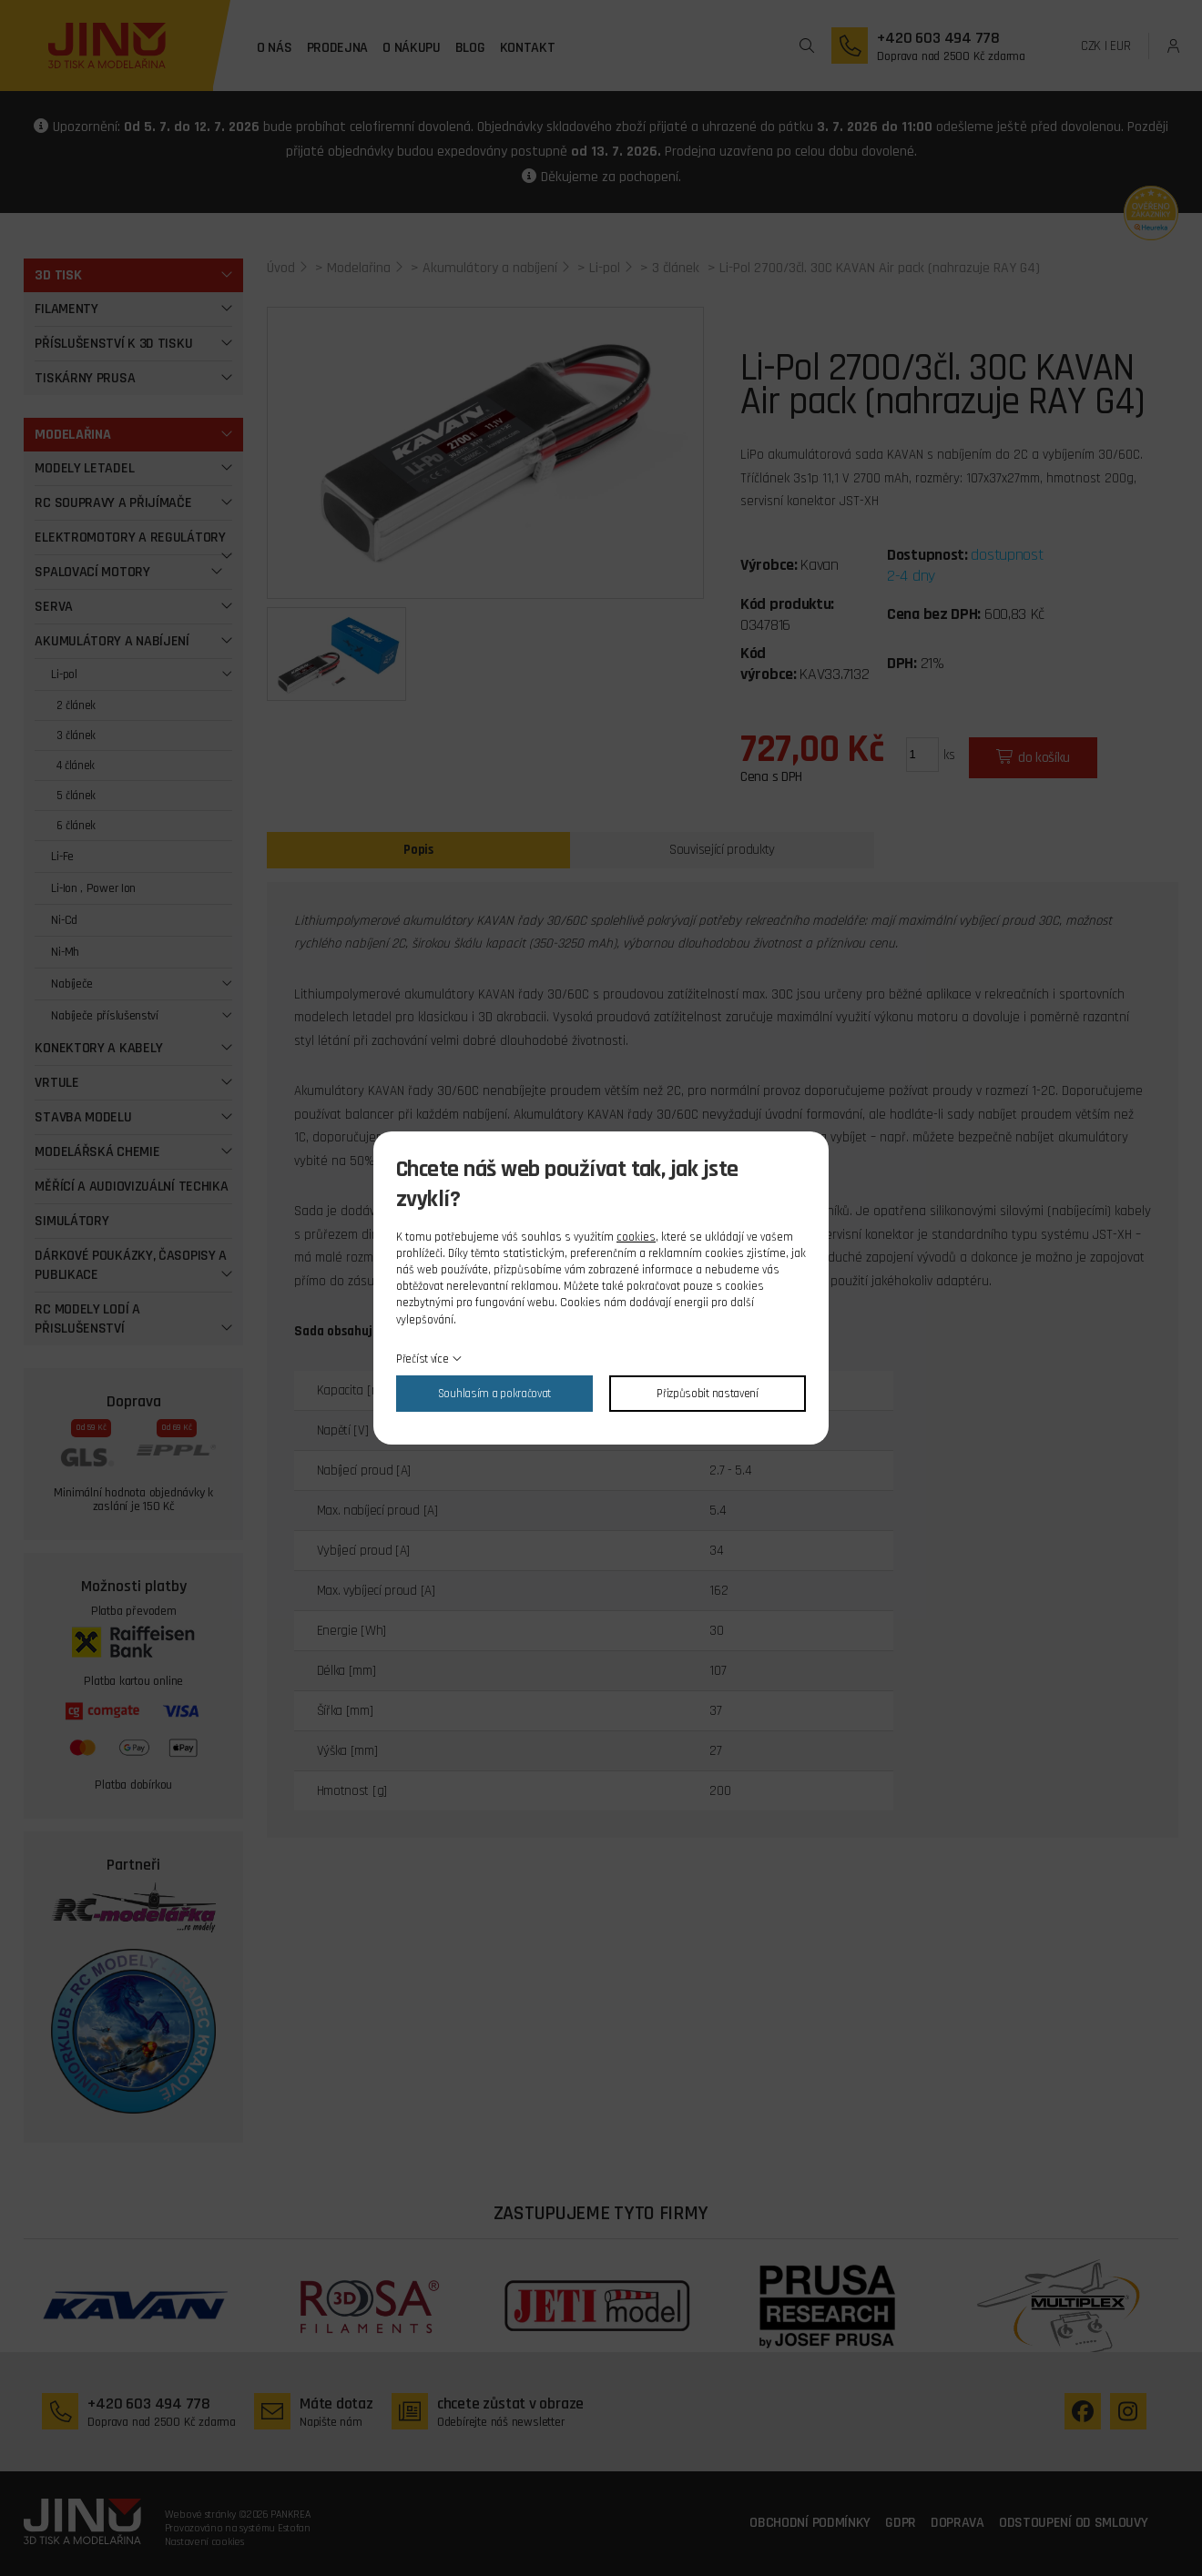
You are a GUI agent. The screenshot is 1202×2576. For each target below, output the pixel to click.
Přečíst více (422, 1359)
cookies (636, 1237)
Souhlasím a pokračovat (494, 1393)
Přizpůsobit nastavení (708, 1393)
